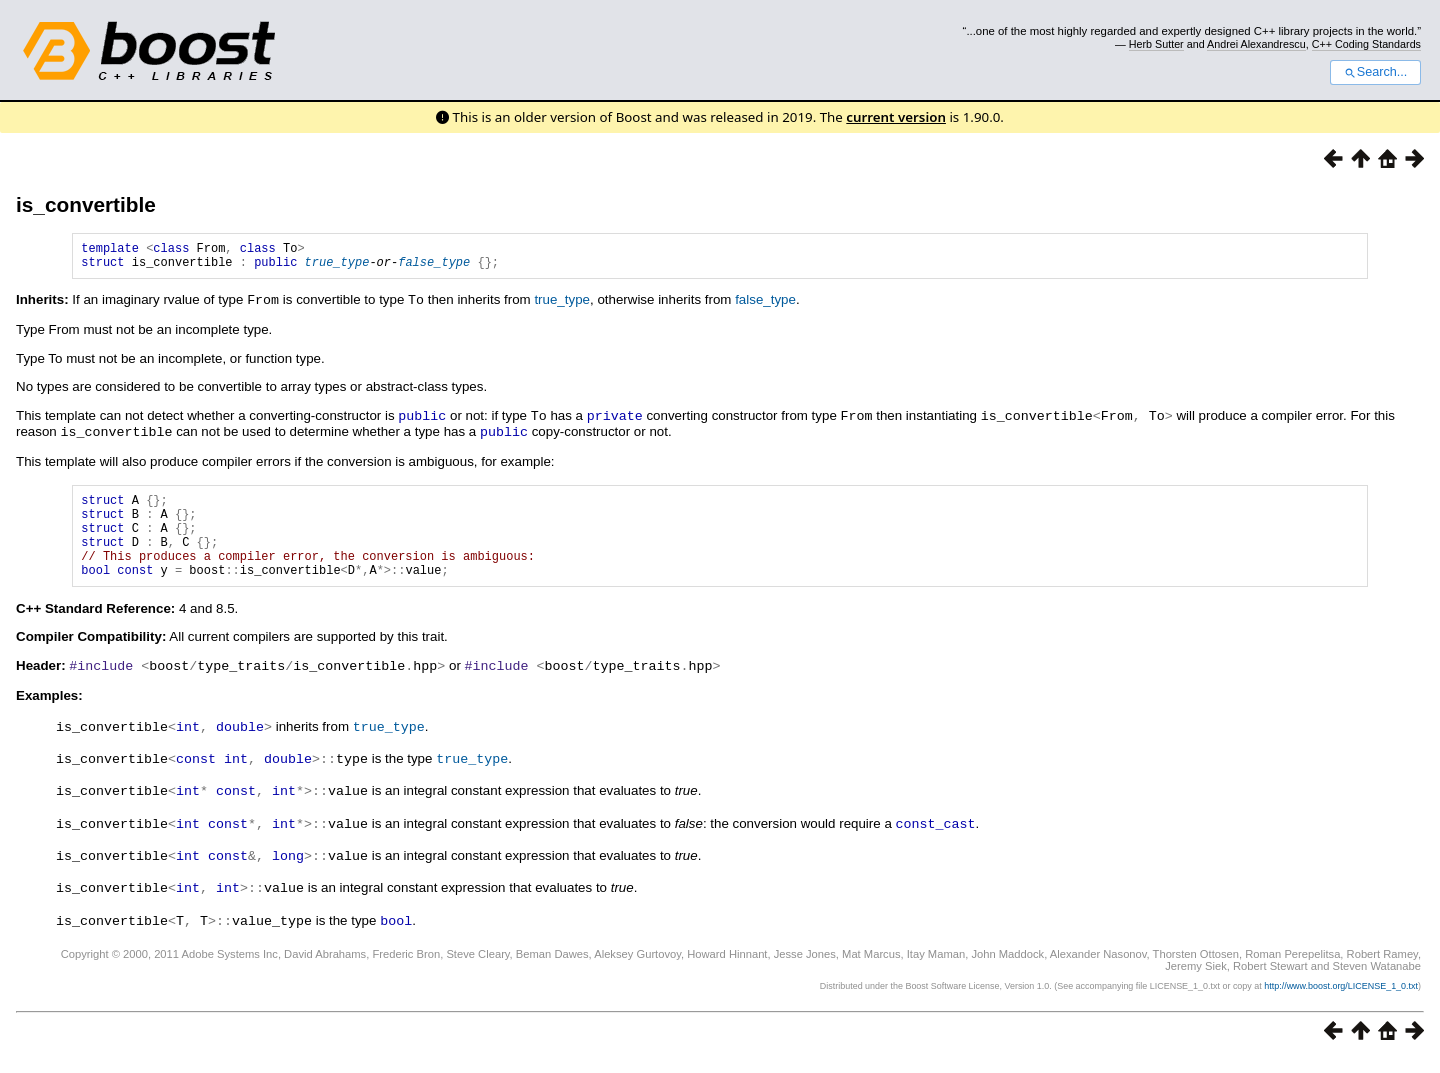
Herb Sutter (1156, 44)
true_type (337, 267)
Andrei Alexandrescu (1256, 44)
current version (896, 117)
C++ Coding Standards (1366, 44)
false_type (434, 267)
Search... (1375, 72)
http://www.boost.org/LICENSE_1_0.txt (1341, 999)
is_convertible (86, 204)
